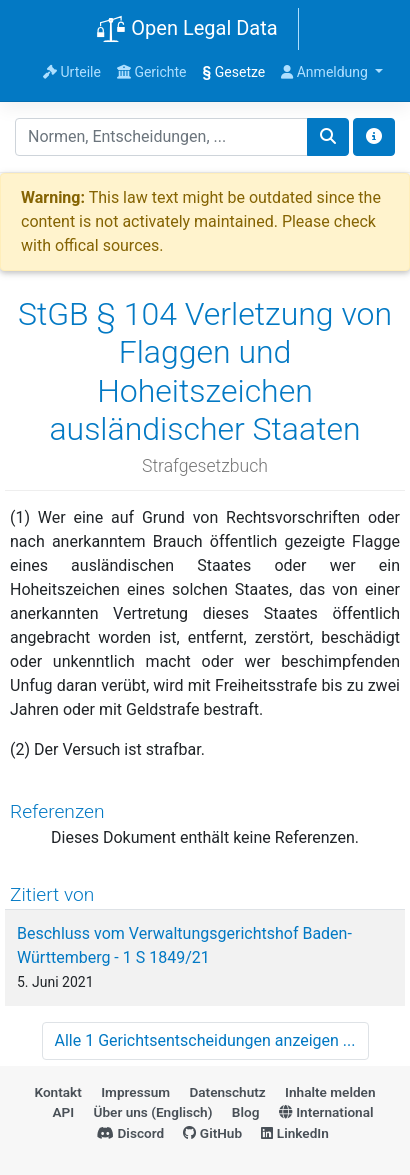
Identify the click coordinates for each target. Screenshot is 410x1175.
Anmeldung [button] (326, 72)
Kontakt (57, 1092)
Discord (130, 1133)
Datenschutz (227, 1092)
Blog (246, 1112)
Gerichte (152, 72)
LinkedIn (294, 1133)
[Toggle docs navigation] (374, 137)
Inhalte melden (330, 1092)
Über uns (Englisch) (153, 1112)
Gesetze (234, 72)
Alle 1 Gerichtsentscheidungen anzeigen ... (205, 1040)
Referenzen (57, 811)
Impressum (135, 1092)
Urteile (72, 72)
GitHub (212, 1133)
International (326, 1112)
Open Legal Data (186, 30)
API (63, 1112)
